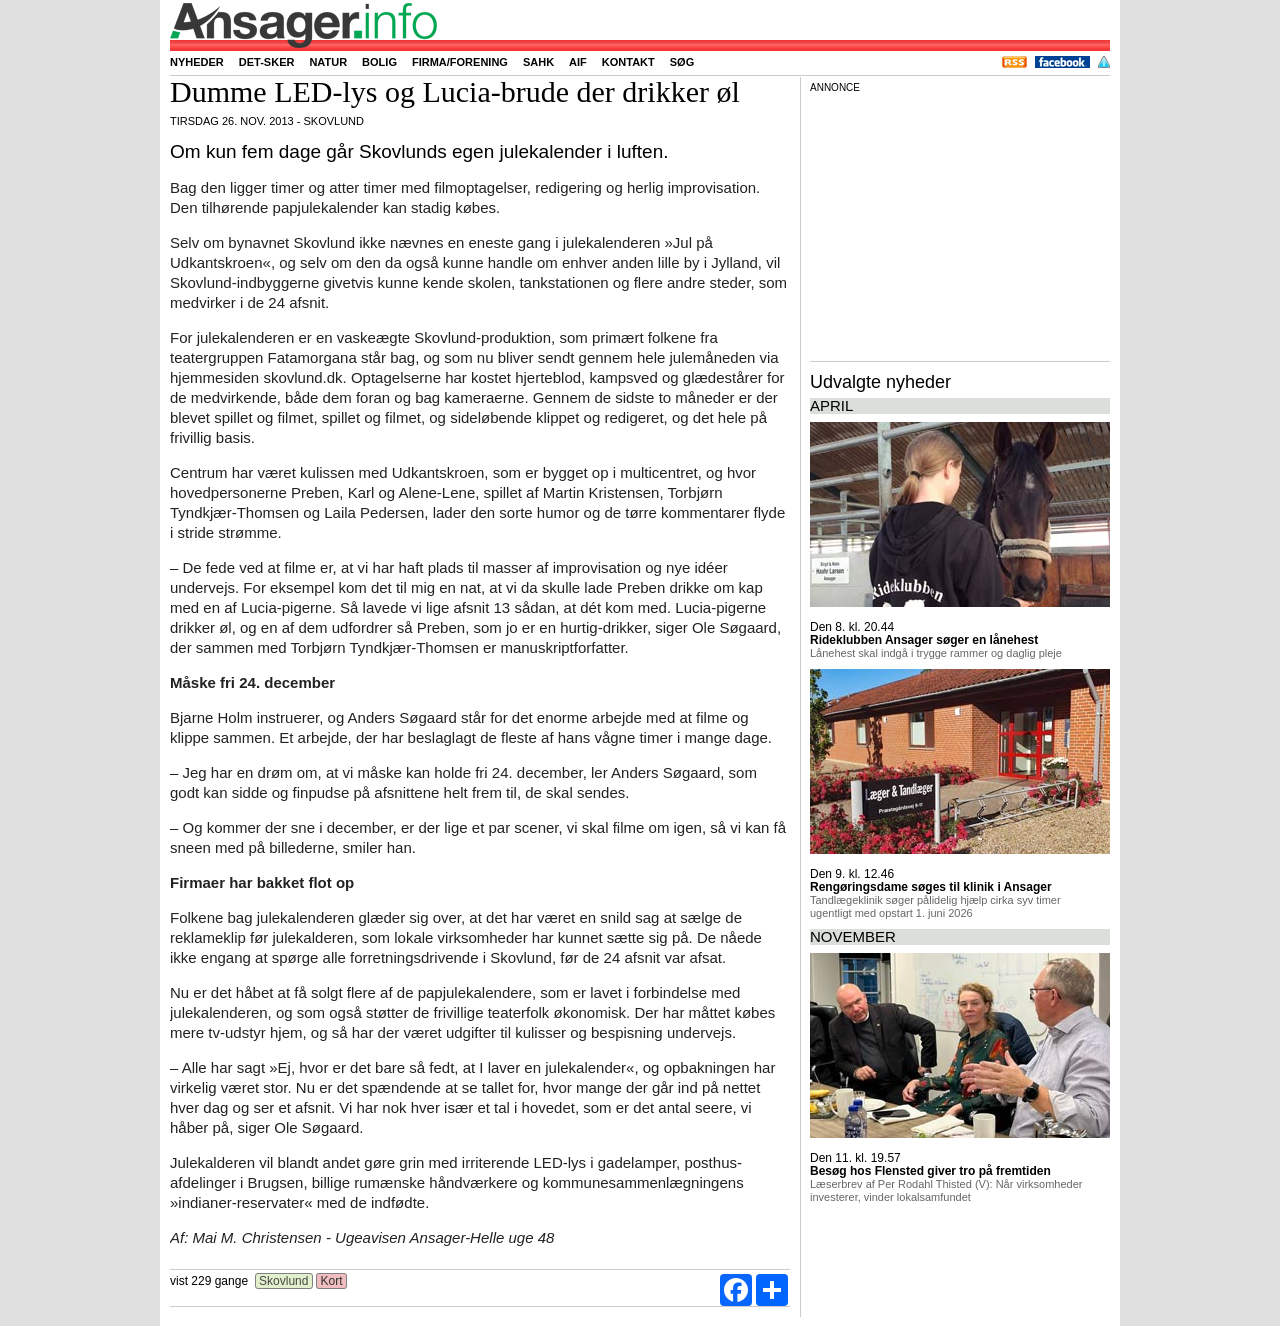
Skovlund (284, 1281)
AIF (578, 62)
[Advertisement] (960, 224)
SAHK (538, 62)
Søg (682, 62)
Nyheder (197, 62)
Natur (328, 62)
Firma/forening (460, 62)
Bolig (379, 62)
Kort (331, 1281)
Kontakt (628, 62)
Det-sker (267, 62)
